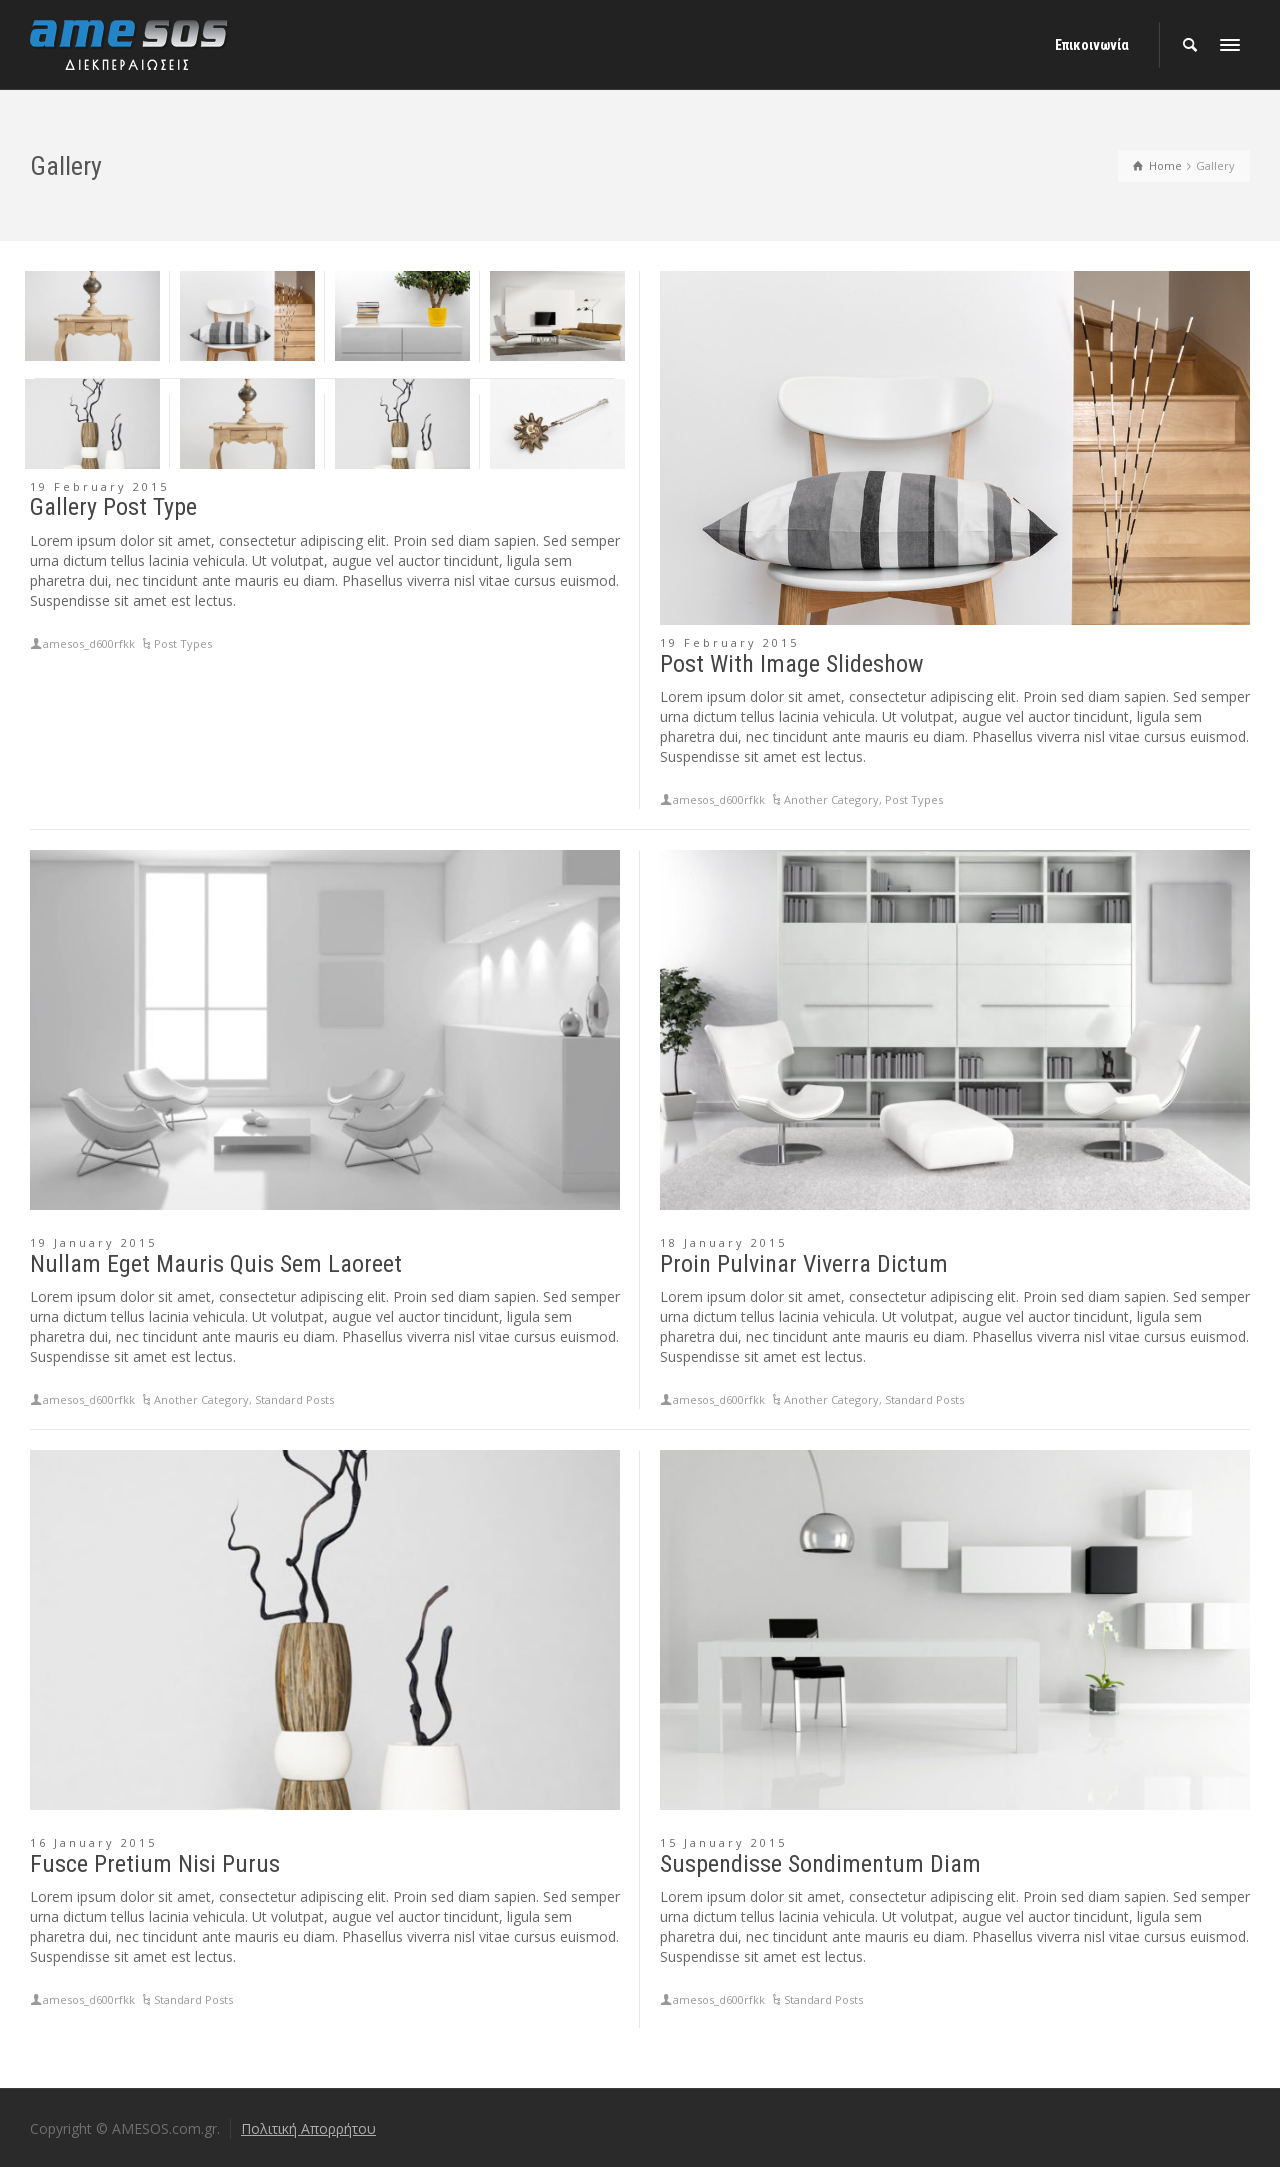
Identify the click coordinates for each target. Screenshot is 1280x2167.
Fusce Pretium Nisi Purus (155, 1864)
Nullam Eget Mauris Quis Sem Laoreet (216, 1264)
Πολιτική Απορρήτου (308, 2128)
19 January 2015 (93, 1242)
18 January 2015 (723, 1242)
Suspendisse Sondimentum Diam (820, 1864)
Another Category (831, 799)
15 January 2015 (723, 1842)
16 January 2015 (93, 1842)
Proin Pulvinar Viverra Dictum (804, 1264)
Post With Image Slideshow (792, 664)
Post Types (183, 643)
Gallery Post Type (113, 507)
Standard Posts (294, 1399)
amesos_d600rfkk (89, 643)
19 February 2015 (99, 486)
